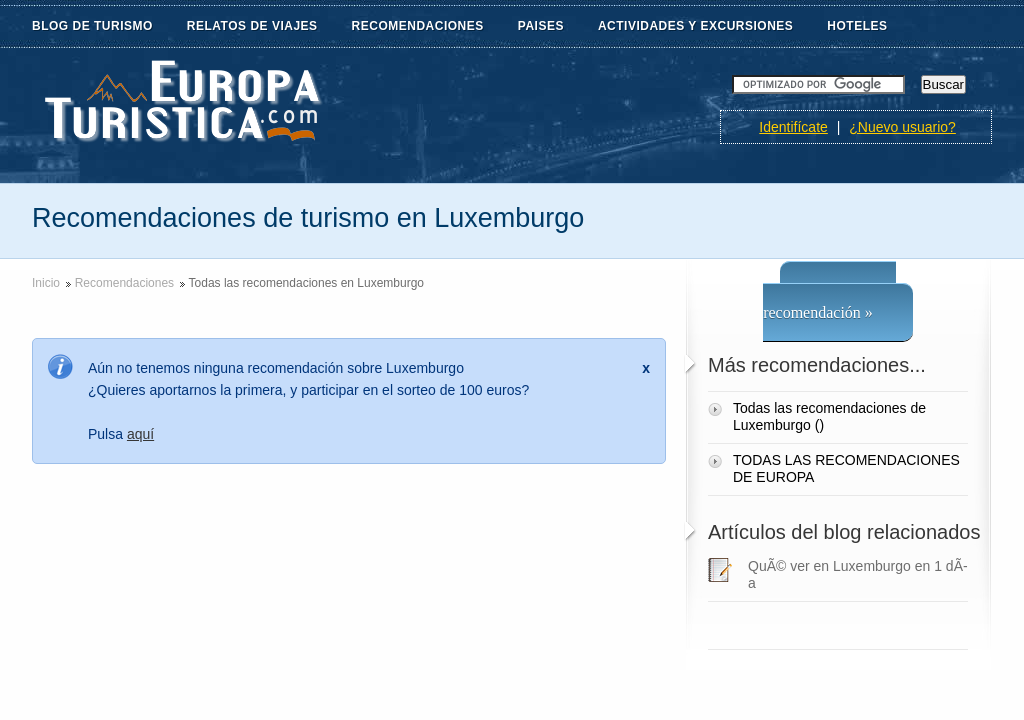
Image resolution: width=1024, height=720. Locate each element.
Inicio (46, 283)
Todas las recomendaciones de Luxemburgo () (829, 416)
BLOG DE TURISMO (92, 26)
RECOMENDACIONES (418, 26)
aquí (140, 434)
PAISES (541, 26)
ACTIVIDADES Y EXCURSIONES (695, 26)
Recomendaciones (124, 283)
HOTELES (857, 26)
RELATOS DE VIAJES (252, 26)
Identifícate (793, 127)
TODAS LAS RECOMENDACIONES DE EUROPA (846, 468)
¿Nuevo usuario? (902, 127)
